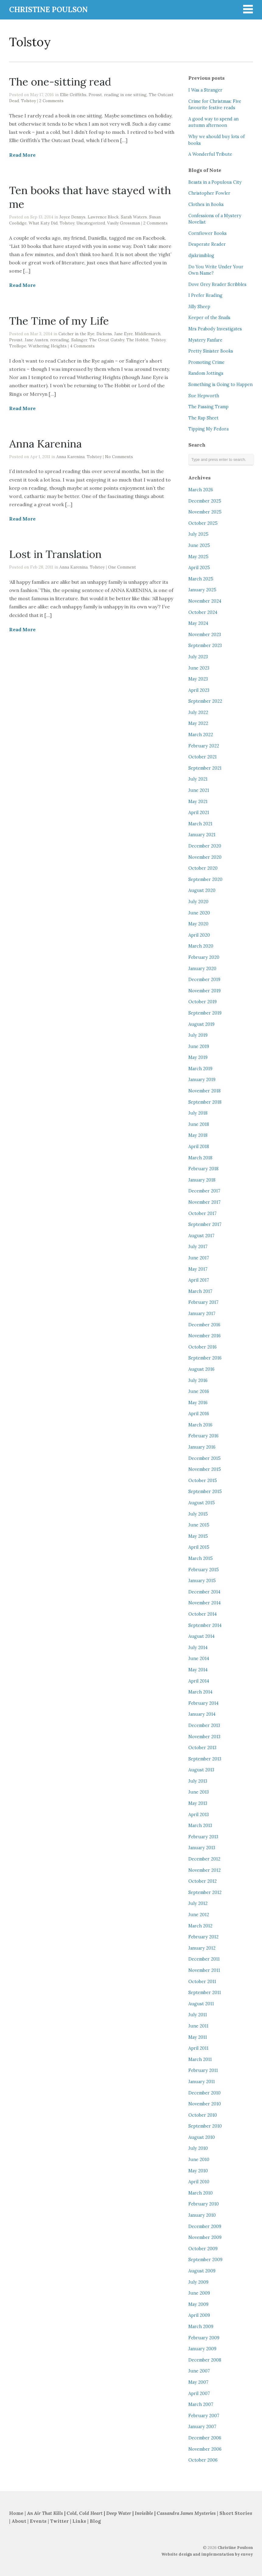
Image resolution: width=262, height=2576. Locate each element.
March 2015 (200, 1558)
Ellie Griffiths (73, 94)
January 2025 (202, 590)
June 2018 (198, 1124)
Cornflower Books (207, 233)
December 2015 (204, 1458)
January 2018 (201, 1180)
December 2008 (204, 2360)
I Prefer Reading (205, 295)
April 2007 (199, 2393)
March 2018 (200, 1158)
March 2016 (200, 1425)
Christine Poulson (235, 2547)
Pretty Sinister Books (210, 351)
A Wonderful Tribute (210, 154)
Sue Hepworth (203, 396)
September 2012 (205, 1892)
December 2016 (204, 1325)
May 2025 (198, 556)
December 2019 (204, 979)
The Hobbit (137, 340)
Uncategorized (90, 223)
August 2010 (201, 2137)
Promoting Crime (206, 362)
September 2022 (205, 701)
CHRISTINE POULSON (48, 9)
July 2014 (198, 1647)
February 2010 (203, 2204)
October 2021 (202, 757)
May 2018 (198, 1135)
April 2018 (198, 1146)
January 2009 (202, 2348)
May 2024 (198, 623)
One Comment (122, 567)
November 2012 (204, 1870)
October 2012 (202, 1881)
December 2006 (204, 2438)
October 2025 (203, 523)
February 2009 (203, 2338)
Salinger (79, 340)
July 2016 (198, 1380)
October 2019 (202, 1001)
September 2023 (205, 645)
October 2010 (202, 2115)
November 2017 (204, 1202)
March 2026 (200, 490)
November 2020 (205, 857)
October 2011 (202, 1981)
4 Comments (82, 346)
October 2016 (202, 1347)
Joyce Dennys (72, 217)
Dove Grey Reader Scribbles (217, 284)
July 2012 (198, 1903)
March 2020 (200, 946)
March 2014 (200, 1692)
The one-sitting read (60, 82)
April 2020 (199, 935)
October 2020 (203, 868)
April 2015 (198, 1547)
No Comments (119, 456)
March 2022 (200, 734)
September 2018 (205, 1102)
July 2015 (198, 1514)
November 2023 (204, 634)
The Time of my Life (59, 321)
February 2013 (203, 1837)
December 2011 (204, 1959)
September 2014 (205, 1625)
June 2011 (198, 2026)
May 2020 (198, 924)
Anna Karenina (45, 444)
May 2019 (198, 1057)
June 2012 (198, 1914)
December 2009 (204, 2226)
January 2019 (201, 1079)
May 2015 (198, 1536)
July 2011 (197, 2014)
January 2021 (201, 834)
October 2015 (202, 1480)
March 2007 (200, 2404)
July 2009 (198, 2282)
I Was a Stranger (205, 90)
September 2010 (205, 2126)
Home (16, 2513)
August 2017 (201, 1235)
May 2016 (198, 1402)
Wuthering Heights (47, 346)
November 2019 (204, 991)
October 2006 (203, 2460)
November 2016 (204, 1335)
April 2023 (198, 690)
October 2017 (202, 1213)
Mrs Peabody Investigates (215, 329)
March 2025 (200, 579)
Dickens (104, 333)
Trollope (17, 346)
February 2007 (203, 2415)
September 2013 (204, 1759)
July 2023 (198, 657)
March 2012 (200, 1926)
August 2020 (201, 890)
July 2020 (198, 901)
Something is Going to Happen (220, 384)
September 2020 (205, 879)
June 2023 (198, 668)
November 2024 (204, 601)
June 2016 (198, 1391)
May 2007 (198, 2382)
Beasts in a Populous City (215, 182)
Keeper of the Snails (209, 317)
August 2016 (201, 1369)
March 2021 (200, 824)
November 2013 (204, 1736)
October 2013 (202, 1747)
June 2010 (198, 2159)
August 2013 (201, 1770)
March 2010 (200, 2193)
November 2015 (204, 1469)
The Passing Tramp (208, 406)
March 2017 (200, 1291)
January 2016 (201, 1447)
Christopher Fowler (209, 193)
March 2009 (200, 2326)
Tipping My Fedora (208, 429)
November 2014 (204, 1603)
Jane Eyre (123, 333)
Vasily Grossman (123, 223)
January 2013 (201, 1847)
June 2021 (198, 790)
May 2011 (197, 2037)
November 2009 (205, 2237)
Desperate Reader (207, 244)
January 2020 (202, 968)
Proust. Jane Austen (28, 340)
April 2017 (198, 1280)
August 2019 (201, 1024)
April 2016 (198, 1413)
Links (79, 2521)
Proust (95, 94)
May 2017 (198, 1269)
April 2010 (198, 2181)
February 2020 (203, 957)
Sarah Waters (134, 217)
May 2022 (198, 723)
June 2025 (199, 545)
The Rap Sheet (203, 418)
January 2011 (201, 2081)
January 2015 (202, 1580)
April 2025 (199, 567)
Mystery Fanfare (205, 340)
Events (38, 2521)
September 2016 (205, 1358)
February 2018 (203, 1168)
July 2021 (198, 779)
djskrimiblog (201, 255)
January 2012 (201, 1948)
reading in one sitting (125, 94)
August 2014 (201, 1636)
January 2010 (202, 2215)
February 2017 (203, 1302)
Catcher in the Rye (76, 333)
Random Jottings (205, 373)
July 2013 (197, 1781)
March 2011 (200, 2059)
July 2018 (198, 1113)
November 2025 (205, 512)
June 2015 (198, 1525)
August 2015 (201, 1503)
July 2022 (198, 712)
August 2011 (201, 2004)
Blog (95, 2521)
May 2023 (198, 679)
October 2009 (203, 2248)
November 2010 (204, 2104)
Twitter (59, 2521)
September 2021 (205, 768)
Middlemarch (147, 333)
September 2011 (204, 1992)
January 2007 (202, 2426)
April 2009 (199, 2315)
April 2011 (198, 2048)
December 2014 (204, 1592)
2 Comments (51, 100)
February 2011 (203, 2070)
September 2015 (205, 1491)
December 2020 (204, 846)
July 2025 (198, 534)
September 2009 (205, 2259)
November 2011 (204, 1970)
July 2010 (198, 2148)
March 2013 (200, 1825)
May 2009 (198, 2304)
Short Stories (235, 2513)
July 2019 (198, 1035)
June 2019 (198, 1046)
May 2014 (198, 1670)
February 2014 (203, 1703)
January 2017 (201, 1313)
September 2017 (205, 1224)
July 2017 (198, 1246)
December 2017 (204, 1191)
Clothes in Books (206, 204)
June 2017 (198, 1258)
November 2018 (204, 1091)
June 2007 (199, 2371)
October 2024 (202, 612)
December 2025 (204, 501)
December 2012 (204, 1859)
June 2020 (199, 913)
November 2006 (205, 2449)
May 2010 (198, 2171)
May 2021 (198, 801)
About (19, 2521)
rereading (59, 340)
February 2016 (203, 1436)
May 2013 (197, 1803)
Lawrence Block (103, 217)
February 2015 (203, 1569)
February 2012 (203, 1937)
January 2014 (201, 1714)
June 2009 (199, 2293)
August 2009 (201, 2271)
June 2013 (198, 1792)
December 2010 (204, 2093)
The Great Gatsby (106, 340)
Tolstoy (28, 100)
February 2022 (203, 746)
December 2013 (204, 1725)
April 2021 (198, 812)
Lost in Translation (55, 554)
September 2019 (205, 1013)
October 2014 (202, 1614)
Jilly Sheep (199, 306)
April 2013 (198, 1814)
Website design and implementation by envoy (207, 2554)
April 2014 (198, 1681)
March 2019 (200, 1068)
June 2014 (198, 1658)
